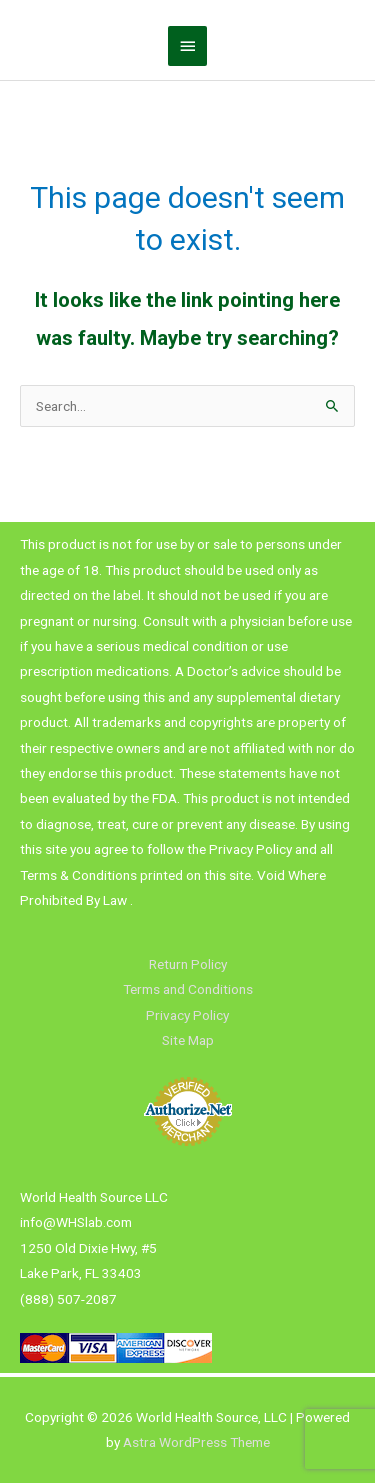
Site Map (188, 1040)
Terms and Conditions (188, 989)
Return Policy (188, 964)
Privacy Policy (187, 1015)
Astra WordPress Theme (196, 1442)
